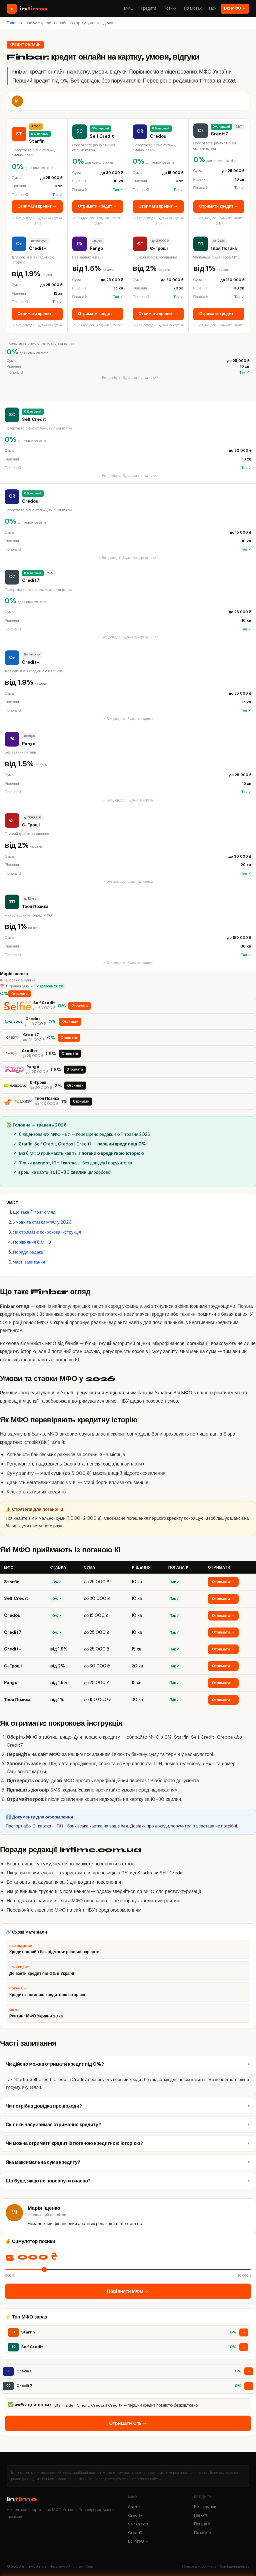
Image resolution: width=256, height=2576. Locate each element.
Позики (169, 8)
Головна (14, 23)
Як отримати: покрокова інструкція (47, 1232)
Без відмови (205, 2506)
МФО (128, 8)
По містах (193, 8)
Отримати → (223, 1581)
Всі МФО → (235, 8)
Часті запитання (29, 1262)
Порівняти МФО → (128, 2291)
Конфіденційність (234, 2566)
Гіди (213, 8)
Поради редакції (29, 1252)
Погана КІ (203, 2524)
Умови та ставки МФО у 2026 (42, 1222)
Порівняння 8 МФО (32, 1242)
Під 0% (200, 2515)
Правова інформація (199, 2566)
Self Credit (138, 2524)
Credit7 (135, 2532)
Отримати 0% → (128, 2423)
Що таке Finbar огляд (34, 1212)
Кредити (148, 8)
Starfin (134, 2506)
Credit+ (135, 2515)
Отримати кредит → (37, 206)
